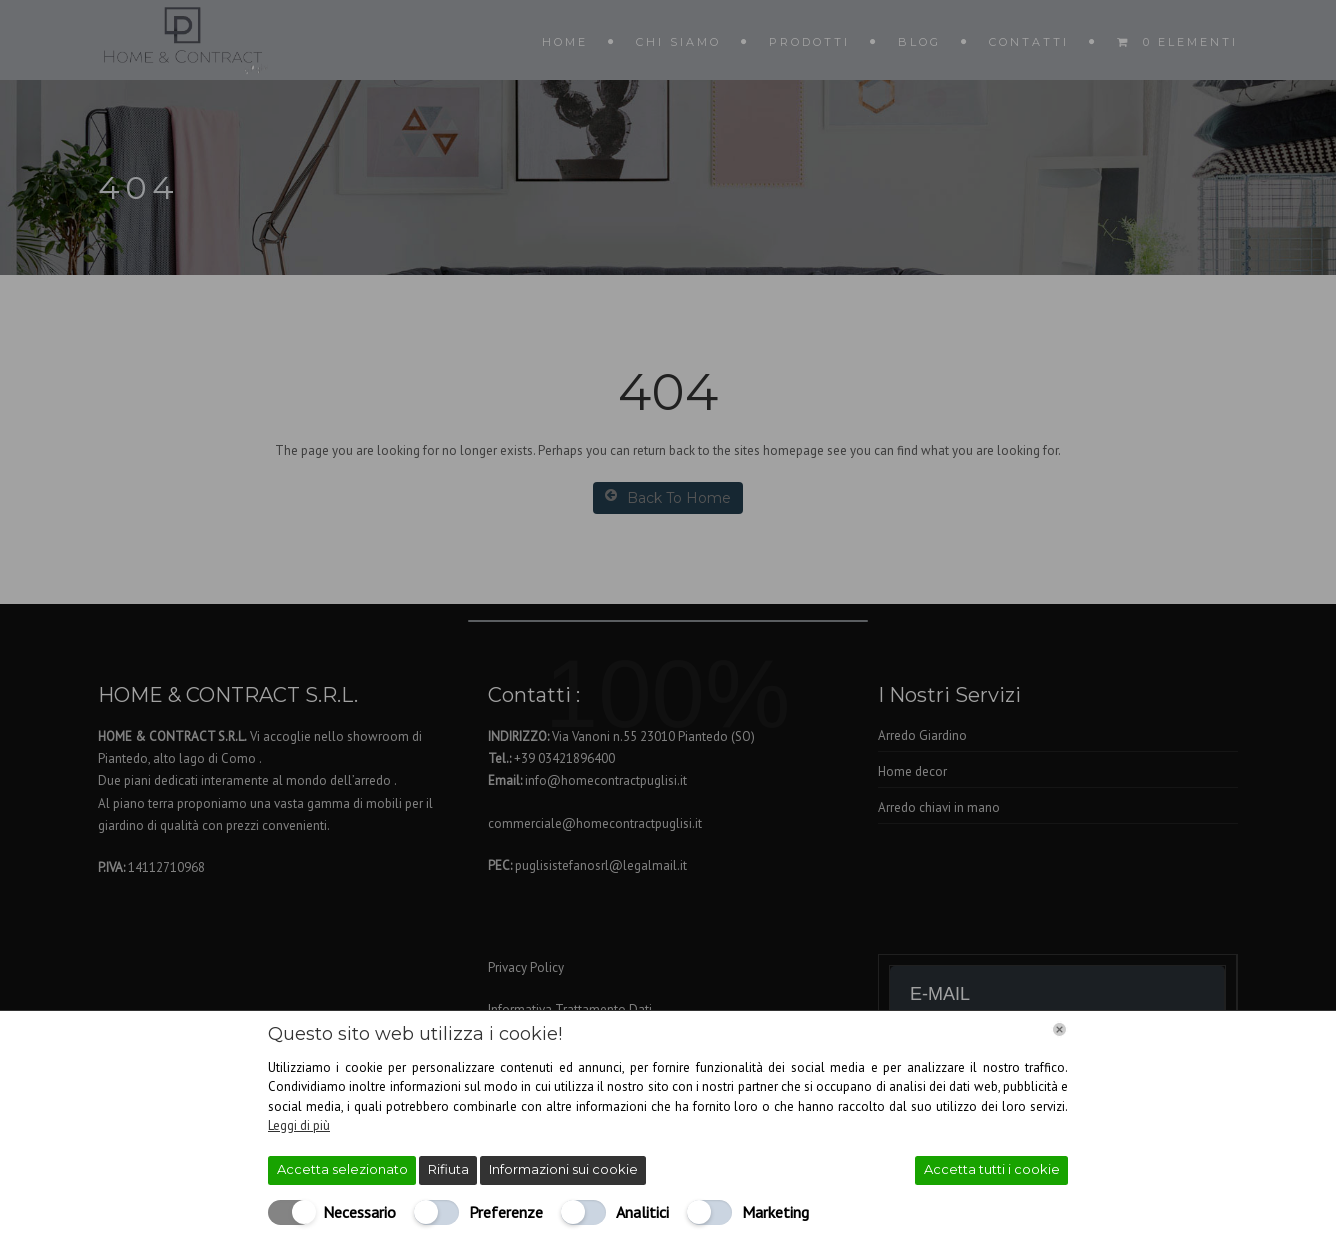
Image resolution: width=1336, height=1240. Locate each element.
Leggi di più (299, 1125)
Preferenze (506, 1212)
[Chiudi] (1059, 1029)
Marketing (775, 1212)
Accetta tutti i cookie (992, 1169)
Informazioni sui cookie (563, 1169)
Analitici (642, 1212)
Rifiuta (448, 1169)
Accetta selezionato (342, 1169)
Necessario (359, 1212)
